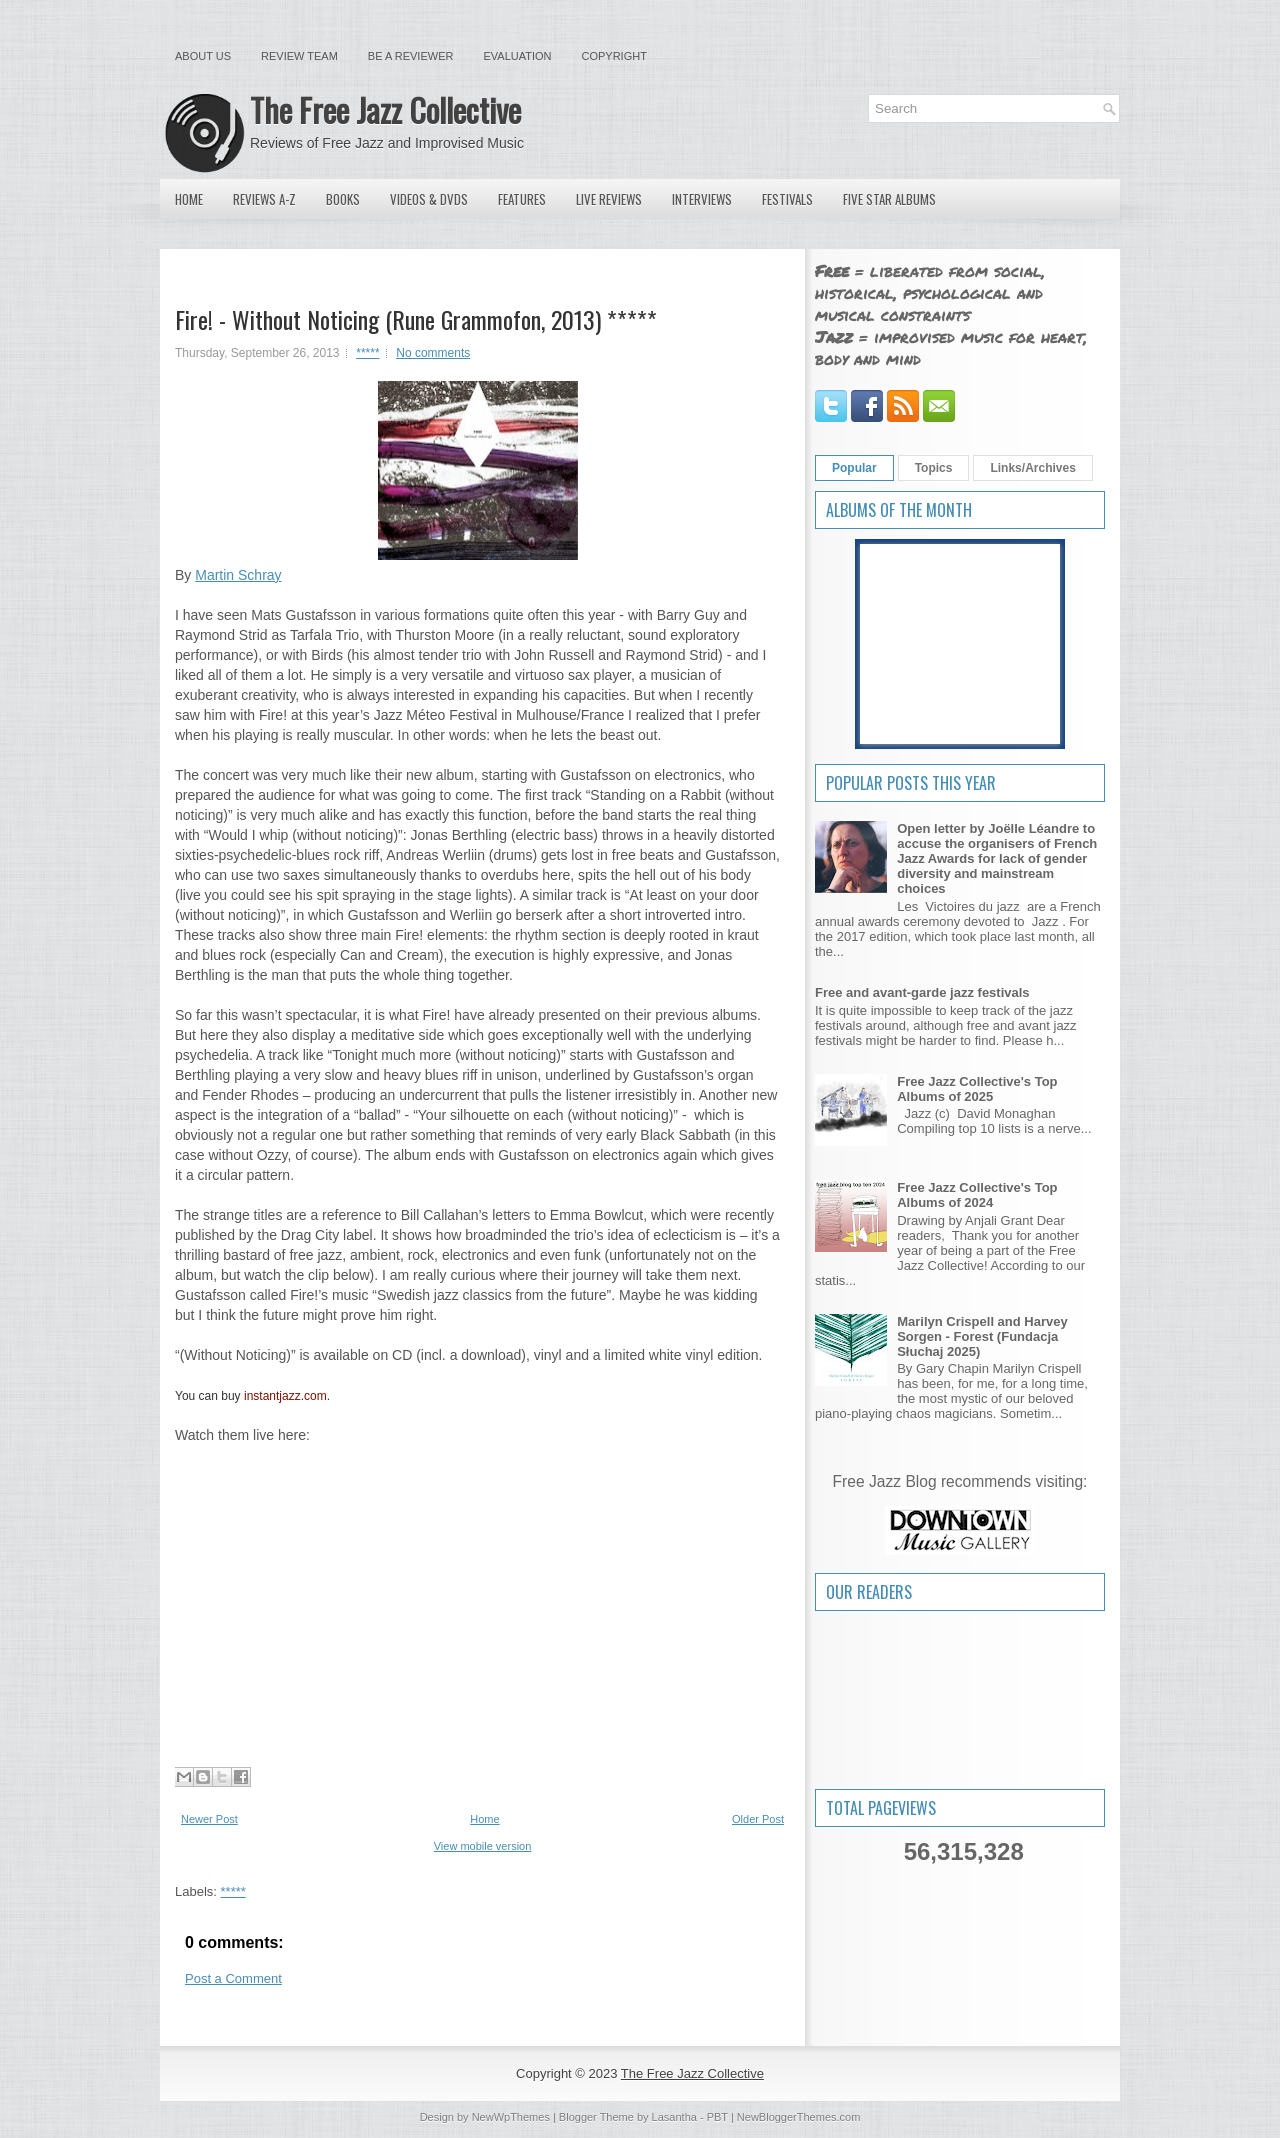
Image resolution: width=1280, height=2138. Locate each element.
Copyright (614, 56)
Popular (854, 468)
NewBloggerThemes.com (799, 2117)
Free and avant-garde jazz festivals (922, 992)
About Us (203, 56)
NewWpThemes (511, 2117)
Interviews (702, 199)
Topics (934, 468)
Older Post (758, 1819)
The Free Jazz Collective (385, 109)
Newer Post (209, 1819)
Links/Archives (1032, 468)
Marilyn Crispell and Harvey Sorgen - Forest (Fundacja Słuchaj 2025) (982, 1336)
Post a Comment (233, 1978)
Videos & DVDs (429, 199)
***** (367, 353)
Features (522, 199)
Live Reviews (609, 199)
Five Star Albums (889, 199)
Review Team (299, 56)
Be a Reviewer (411, 56)
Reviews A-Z (264, 199)
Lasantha (674, 2117)
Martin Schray (238, 575)
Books (343, 199)
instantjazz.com (285, 1396)
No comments (433, 353)
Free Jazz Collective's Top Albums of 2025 (977, 1089)
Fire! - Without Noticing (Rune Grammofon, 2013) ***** (416, 319)
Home (189, 199)
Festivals (787, 199)
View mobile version (483, 1846)
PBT (717, 2117)
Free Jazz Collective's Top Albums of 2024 (977, 1195)
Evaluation (517, 56)
